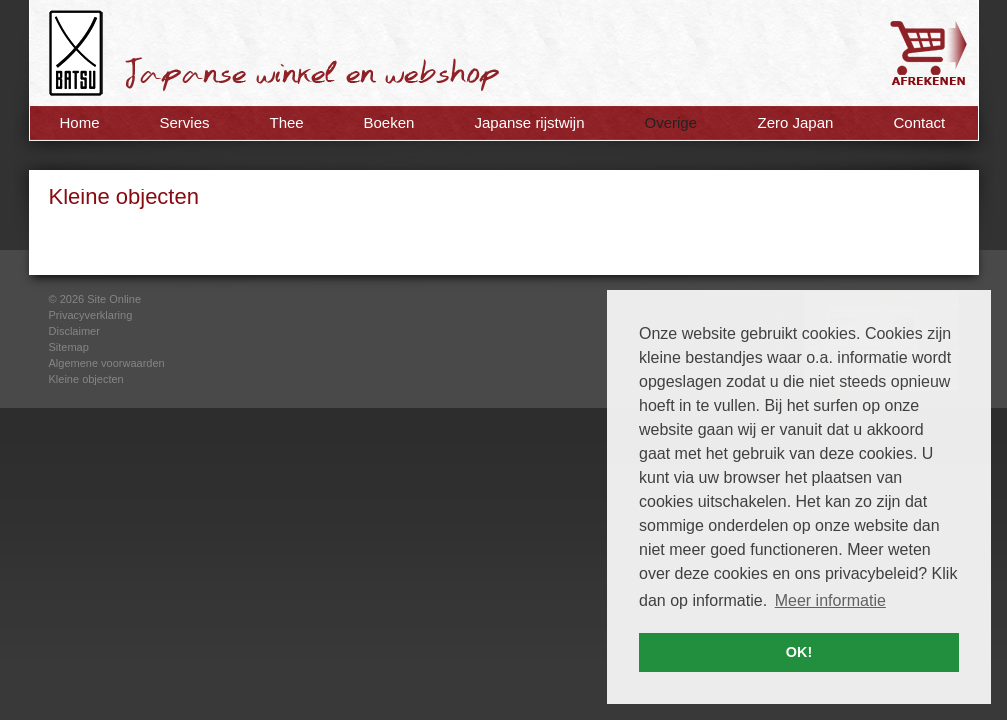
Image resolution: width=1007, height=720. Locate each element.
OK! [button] (799, 652)
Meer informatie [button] (830, 600)
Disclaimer (74, 331)
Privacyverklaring (91, 315)
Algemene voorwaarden (107, 363)
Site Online (114, 299)
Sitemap (69, 347)
